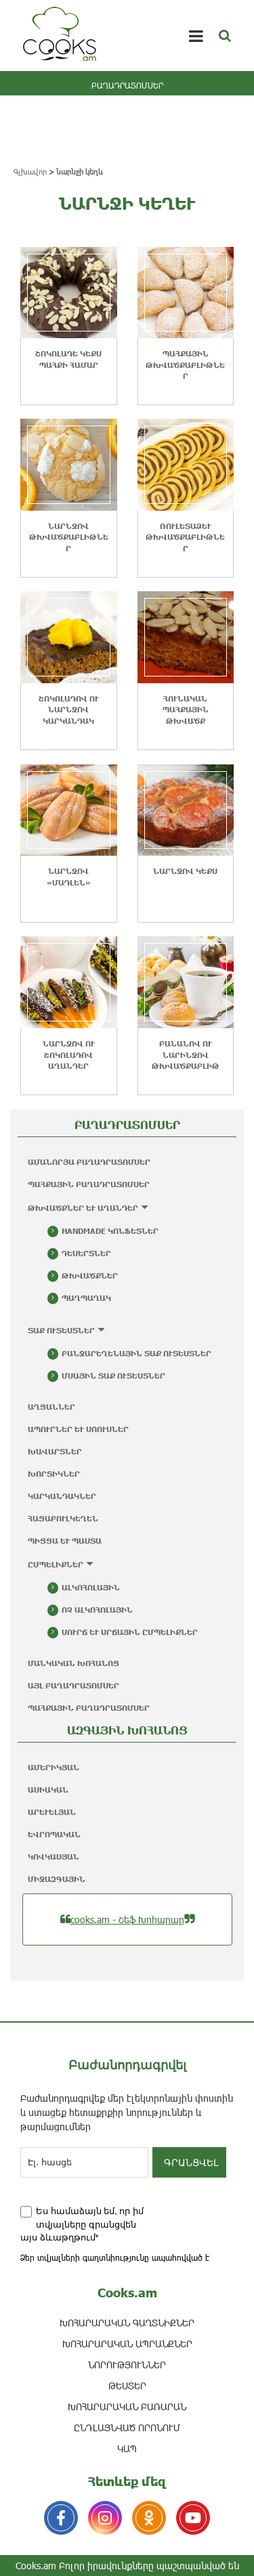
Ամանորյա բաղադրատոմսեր (89, 1161)
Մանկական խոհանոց (73, 1663)
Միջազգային (56, 1878)
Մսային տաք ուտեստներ (113, 1375)
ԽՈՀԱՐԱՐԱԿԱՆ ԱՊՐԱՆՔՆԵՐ (127, 2343)
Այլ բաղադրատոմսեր (73, 1685)
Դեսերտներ (86, 1253)
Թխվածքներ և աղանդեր (83, 1207)
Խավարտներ (55, 1451)
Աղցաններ (51, 1406)
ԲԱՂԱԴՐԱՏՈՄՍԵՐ (127, 85)
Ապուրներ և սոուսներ (78, 1429)
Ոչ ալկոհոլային (97, 1609)
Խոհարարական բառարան (127, 2406)
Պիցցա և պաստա (65, 1540)
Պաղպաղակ (86, 1297)
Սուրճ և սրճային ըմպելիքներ (130, 1632)
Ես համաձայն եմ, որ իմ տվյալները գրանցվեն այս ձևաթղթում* (82, 2224)
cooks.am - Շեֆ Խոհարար (127, 1919)
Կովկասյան (53, 1856)
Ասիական (48, 1789)
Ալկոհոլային (91, 1587)
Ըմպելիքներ (55, 1564)
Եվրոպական (54, 1834)
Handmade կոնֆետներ (110, 1230)
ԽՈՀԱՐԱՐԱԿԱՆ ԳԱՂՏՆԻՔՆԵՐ (127, 2322)
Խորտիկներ (54, 1473)
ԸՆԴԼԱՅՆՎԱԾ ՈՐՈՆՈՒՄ (127, 2427)
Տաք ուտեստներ (61, 1330)
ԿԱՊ (127, 2448)
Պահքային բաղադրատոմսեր (89, 1184)
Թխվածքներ (90, 1275)
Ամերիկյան (53, 1767)
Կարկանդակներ (62, 1496)
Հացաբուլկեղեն (63, 1518)
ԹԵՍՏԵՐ (127, 2385)
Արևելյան (52, 1812)
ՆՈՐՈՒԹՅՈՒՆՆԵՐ (127, 2364)
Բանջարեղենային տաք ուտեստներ (136, 1353)
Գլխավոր (30, 171)
